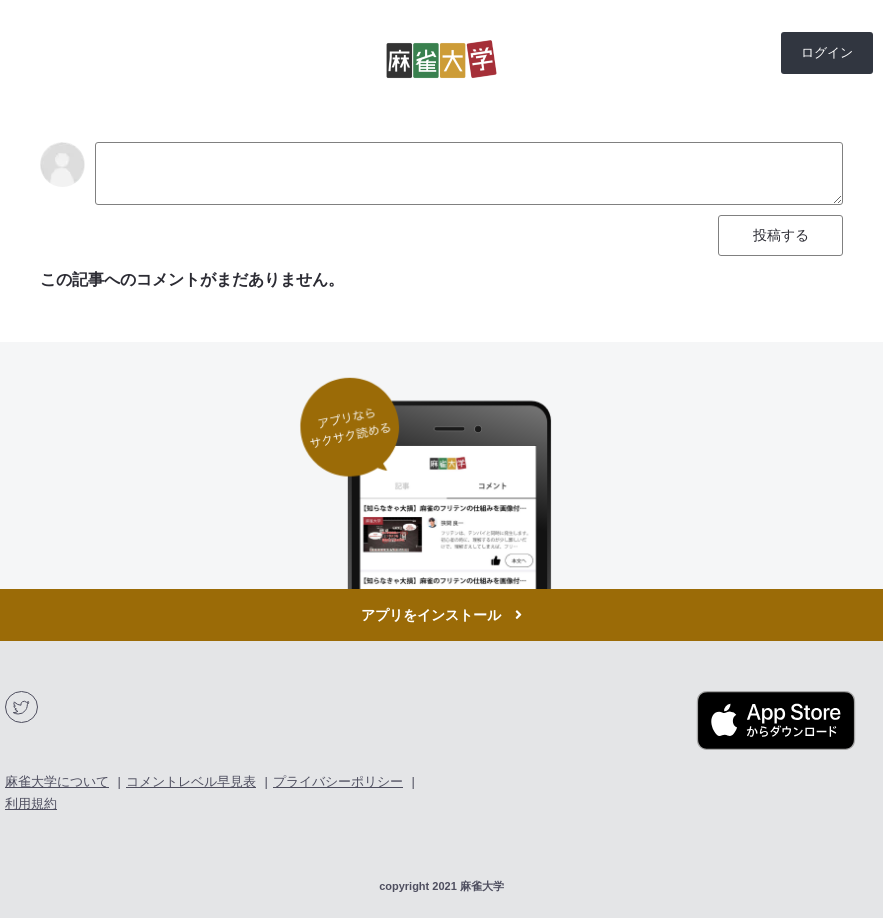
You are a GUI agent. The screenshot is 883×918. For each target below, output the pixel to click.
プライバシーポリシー (338, 781)
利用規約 (31, 803)
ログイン (827, 52)
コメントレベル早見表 (191, 781)
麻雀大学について (57, 781)
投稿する (781, 235)
